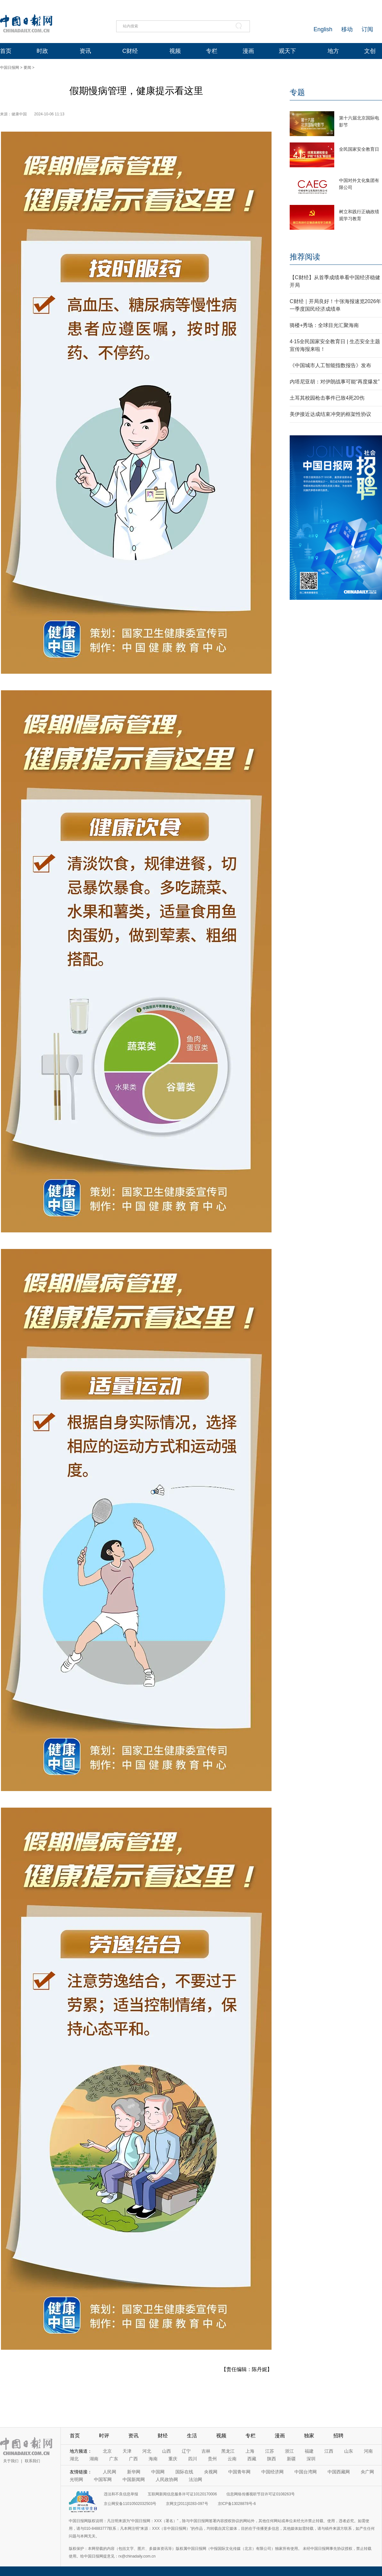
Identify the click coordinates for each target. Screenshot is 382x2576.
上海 (249, 2451)
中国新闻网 (134, 2479)
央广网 (367, 2471)
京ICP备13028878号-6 (237, 2503)
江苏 (269, 2451)
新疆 (291, 2458)
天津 (127, 2451)
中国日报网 (9, 67)
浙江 (289, 2451)
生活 (192, 2435)
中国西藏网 (339, 2471)
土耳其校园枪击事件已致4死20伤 (327, 398)
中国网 (158, 2471)
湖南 (93, 2458)
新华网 (133, 2471)
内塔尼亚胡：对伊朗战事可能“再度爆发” (335, 381)
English (323, 29)
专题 (297, 92)
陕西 (271, 2458)
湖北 (74, 2458)
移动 (347, 29)
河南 (368, 2451)
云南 (232, 2458)
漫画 (248, 51)
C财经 (130, 51)
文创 (370, 51)
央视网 (210, 2471)
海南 (153, 2458)
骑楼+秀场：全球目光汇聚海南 (324, 325)
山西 (166, 2451)
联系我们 (32, 2461)
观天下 (287, 51)
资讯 (85, 51)
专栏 (211, 51)
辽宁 (186, 2451)
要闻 (27, 67)
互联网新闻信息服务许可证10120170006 (182, 2494)
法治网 (195, 2479)
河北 (146, 2451)
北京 (107, 2451)
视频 (175, 51)
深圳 (311, 2458)
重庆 (172, 2458)
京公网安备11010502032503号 (130, 2503)
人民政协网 (167, 2479)
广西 (133, 2458)
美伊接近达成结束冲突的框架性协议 (330, 414)
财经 (163, 2435)
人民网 (109, 2471)
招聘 (338, 2435)
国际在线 (184, 2471)
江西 (328, 2451)
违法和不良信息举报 (121, 2494)
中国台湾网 (305, 2471)
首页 (5, 51)
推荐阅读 (305, 256)
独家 (309, 2435)
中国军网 (103, 2479)
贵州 (212, 2458)
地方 (333, 51)
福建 (309, 2451)
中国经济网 (272, 2471)
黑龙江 (228, 2451)
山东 (348, 2451)
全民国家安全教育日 (359, 149)
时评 (104, 2435)
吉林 (206, 2451)
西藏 (251, 2458)
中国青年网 (239, 2471)
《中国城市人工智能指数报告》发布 (330, 365)
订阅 (367, 29)
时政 (42, 51)
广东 (113, 2458)
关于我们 (10, 2461)
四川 (192, 2458)
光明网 (76, 2479)
